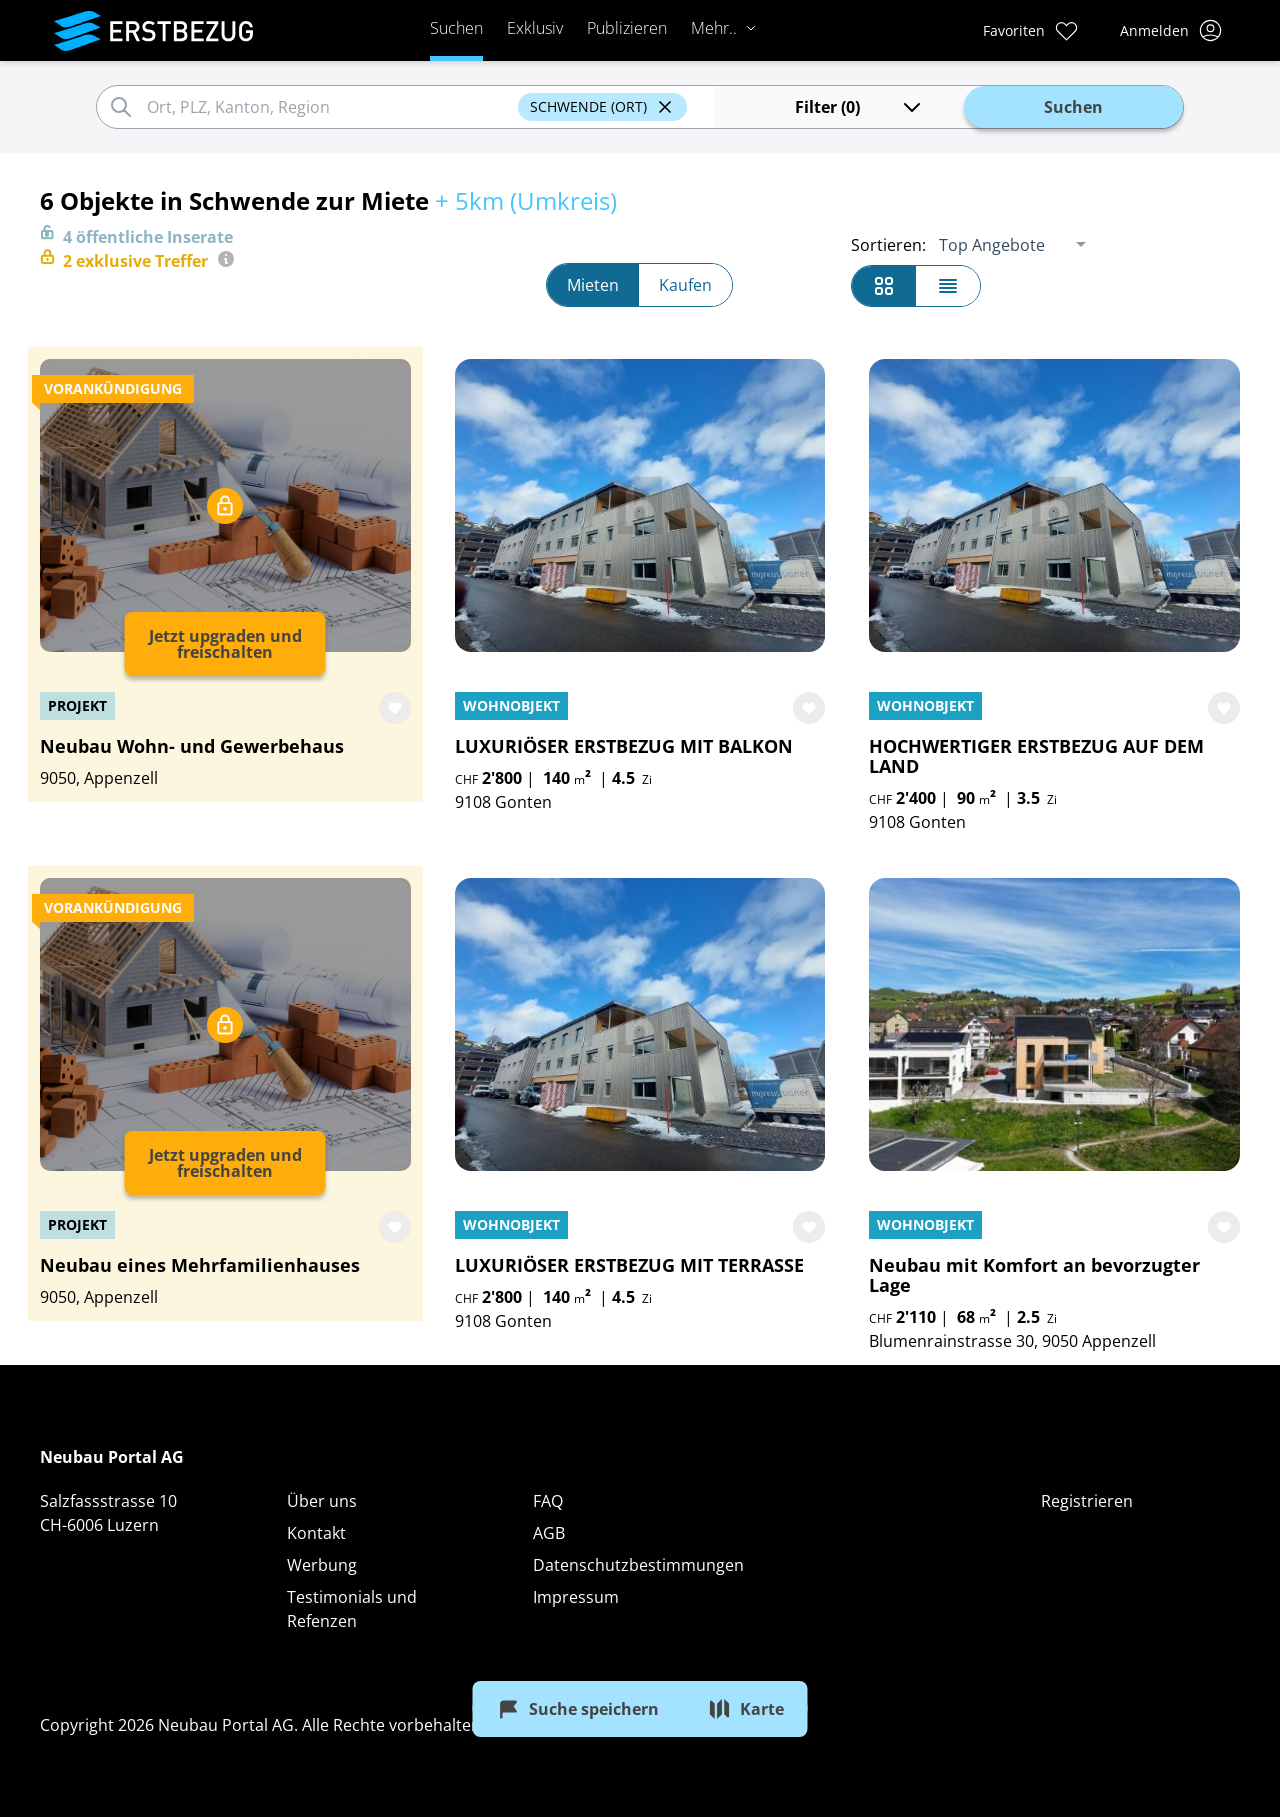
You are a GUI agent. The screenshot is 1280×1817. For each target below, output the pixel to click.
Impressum (576, 1597)
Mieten (593, 285)
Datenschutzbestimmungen (638, 1565)
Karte (746, 1709)
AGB (549, 1533)
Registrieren (1087, 1501)
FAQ (548, 1501)
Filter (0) (859, 107)
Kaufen (685, 285)
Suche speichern (578, 1709)
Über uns (322, 1501)
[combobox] (329, 107)
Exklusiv (535, 28)
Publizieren (627, 28)
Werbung (322, 1565)
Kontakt (316, 1533)
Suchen (456, 28)
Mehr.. (724, 28)
